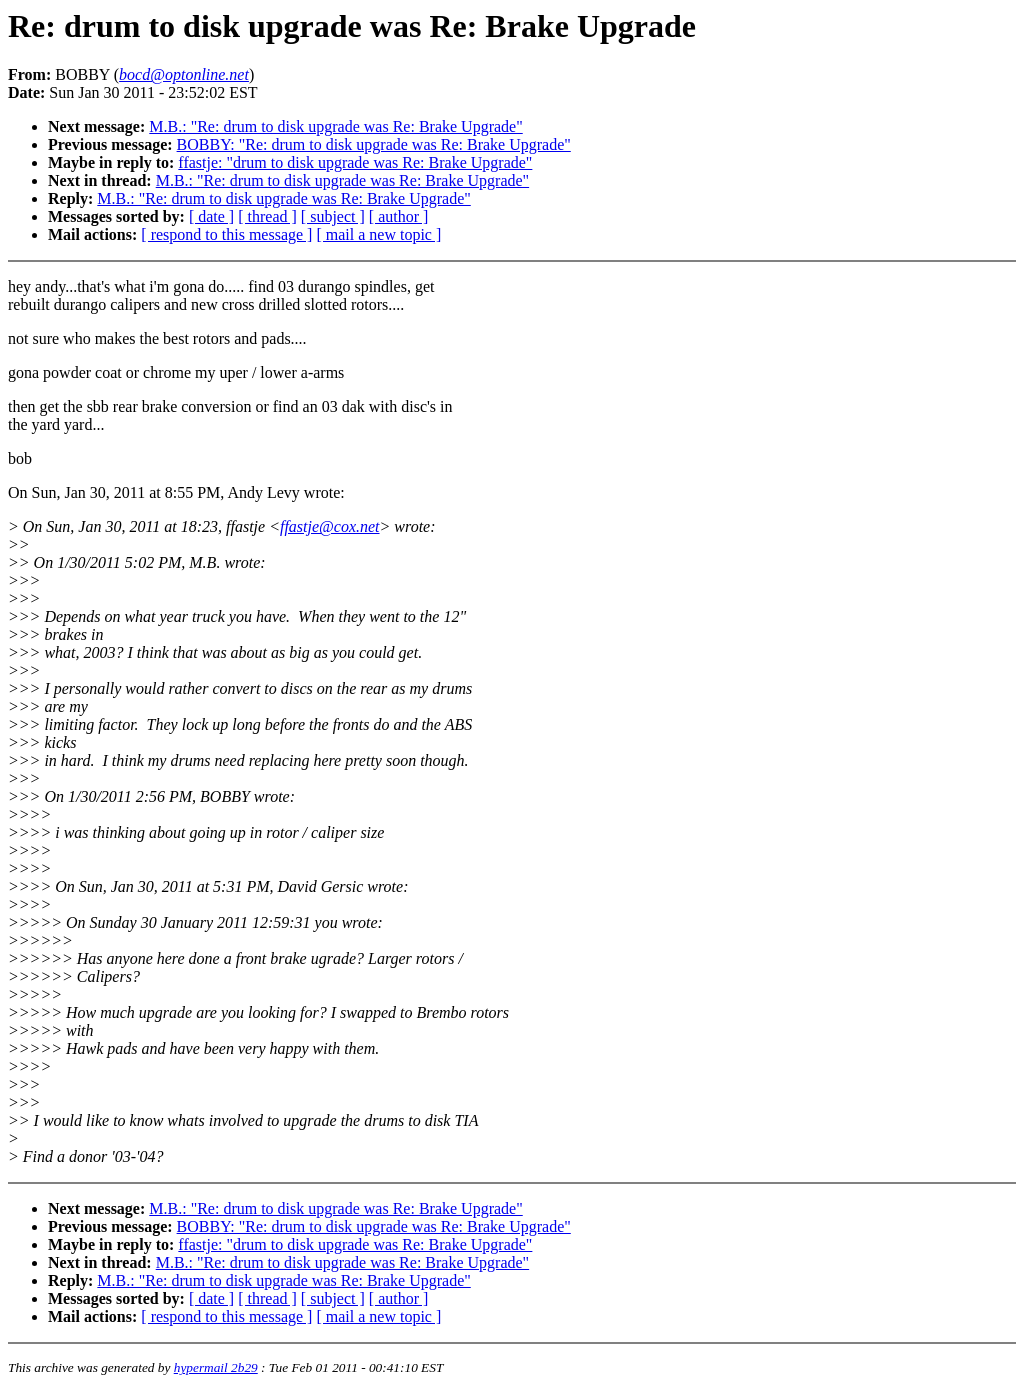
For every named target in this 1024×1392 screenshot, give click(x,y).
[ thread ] (267, 216)
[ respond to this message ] (226, 234)
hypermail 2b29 (216, 1367)
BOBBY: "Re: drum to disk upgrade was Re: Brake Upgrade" (374, 144)
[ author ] (399, 216)
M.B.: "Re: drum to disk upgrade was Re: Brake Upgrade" (335, 126)
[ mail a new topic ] (378, 234)
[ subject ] (333, 216)
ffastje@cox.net (330, 526)
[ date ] (211, 216)
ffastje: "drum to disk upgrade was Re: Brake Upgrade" (355, 162)
